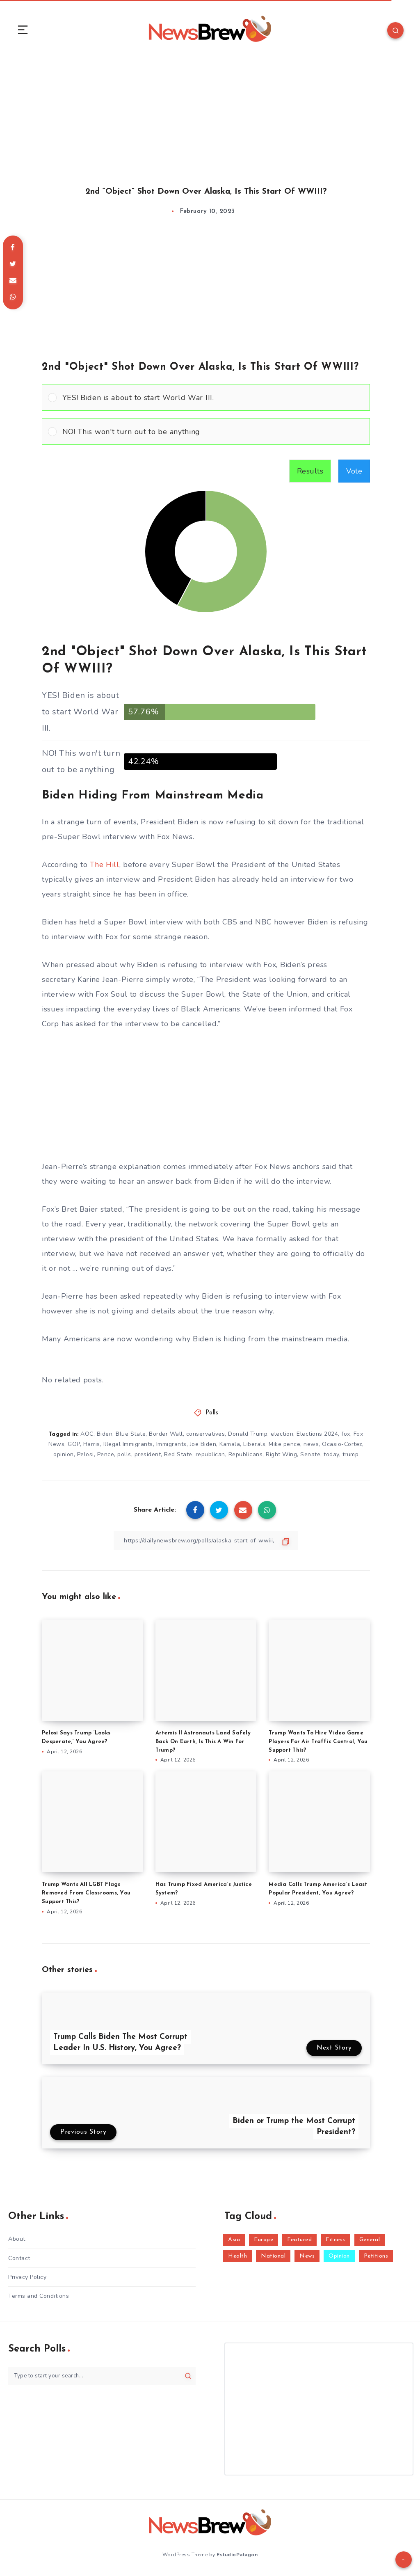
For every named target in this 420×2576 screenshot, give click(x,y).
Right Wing (281, 1454)
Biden (105, 1434)
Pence (105, 1454)
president (148, 1454)
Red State (178, 1454)
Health (237, 2256)
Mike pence (284, 1444)
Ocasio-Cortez (342, 1444)
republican (210, 1454)
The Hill (104, 864)
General (369, 2240)
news (311, 1444)
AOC (87, 1434)
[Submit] (188, 2375)
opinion (63, 1454)
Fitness (335, 2240)
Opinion (339, 2256)
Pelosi (85, 1454)
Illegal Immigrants (128, 1444)
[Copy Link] (206, 1540)
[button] (213, 397)
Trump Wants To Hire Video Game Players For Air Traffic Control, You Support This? (318, 1741)
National (273, 2256)
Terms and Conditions (38, 2296)
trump (350, 1454)
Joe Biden (203, 1444)
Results (310, 471)
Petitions (376, 2256)
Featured (299, 2240)
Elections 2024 (317, 1434)
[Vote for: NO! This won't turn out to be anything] (206, 431)
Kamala (229, 1444)
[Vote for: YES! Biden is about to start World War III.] (206, 397)
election (282, 1434)
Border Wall (166, 1434)
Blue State (131, 1434)
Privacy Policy (27, 2277)
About (16, 2239)
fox (345, 1434)
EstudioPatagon (237, 2554)
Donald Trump (247, 1434)
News (307, 2256)
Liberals (254, 1444)
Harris (91, 1444)
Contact (19, 2258)
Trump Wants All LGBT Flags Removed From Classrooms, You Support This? (86, 1893)
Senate (310, 1454)
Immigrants (171, 1444)
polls (124, 1454)
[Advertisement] (210, 114)
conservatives (205, 1434)
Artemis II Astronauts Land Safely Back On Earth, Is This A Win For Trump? (203, 1741)
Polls (212, 1413)
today (331, 1454)
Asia (234, 2240)
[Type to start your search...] (102, 2376)
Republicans (245, 1454)
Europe (263, 2240)
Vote (354, 471)
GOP (74, 1444)
